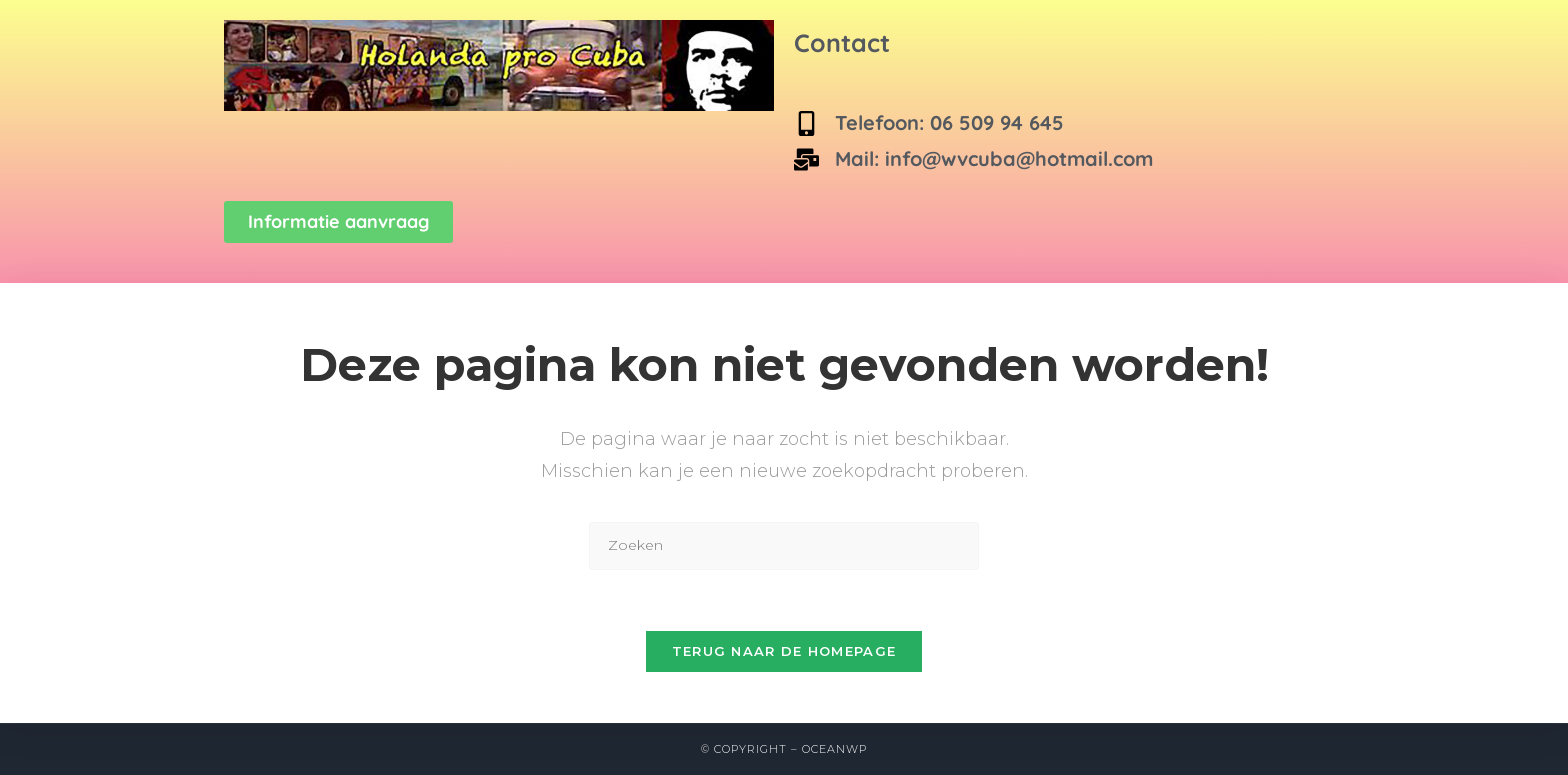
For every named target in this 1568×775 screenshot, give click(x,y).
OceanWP (834, 749)
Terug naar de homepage (784, 651)
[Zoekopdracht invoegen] (784, 545)
